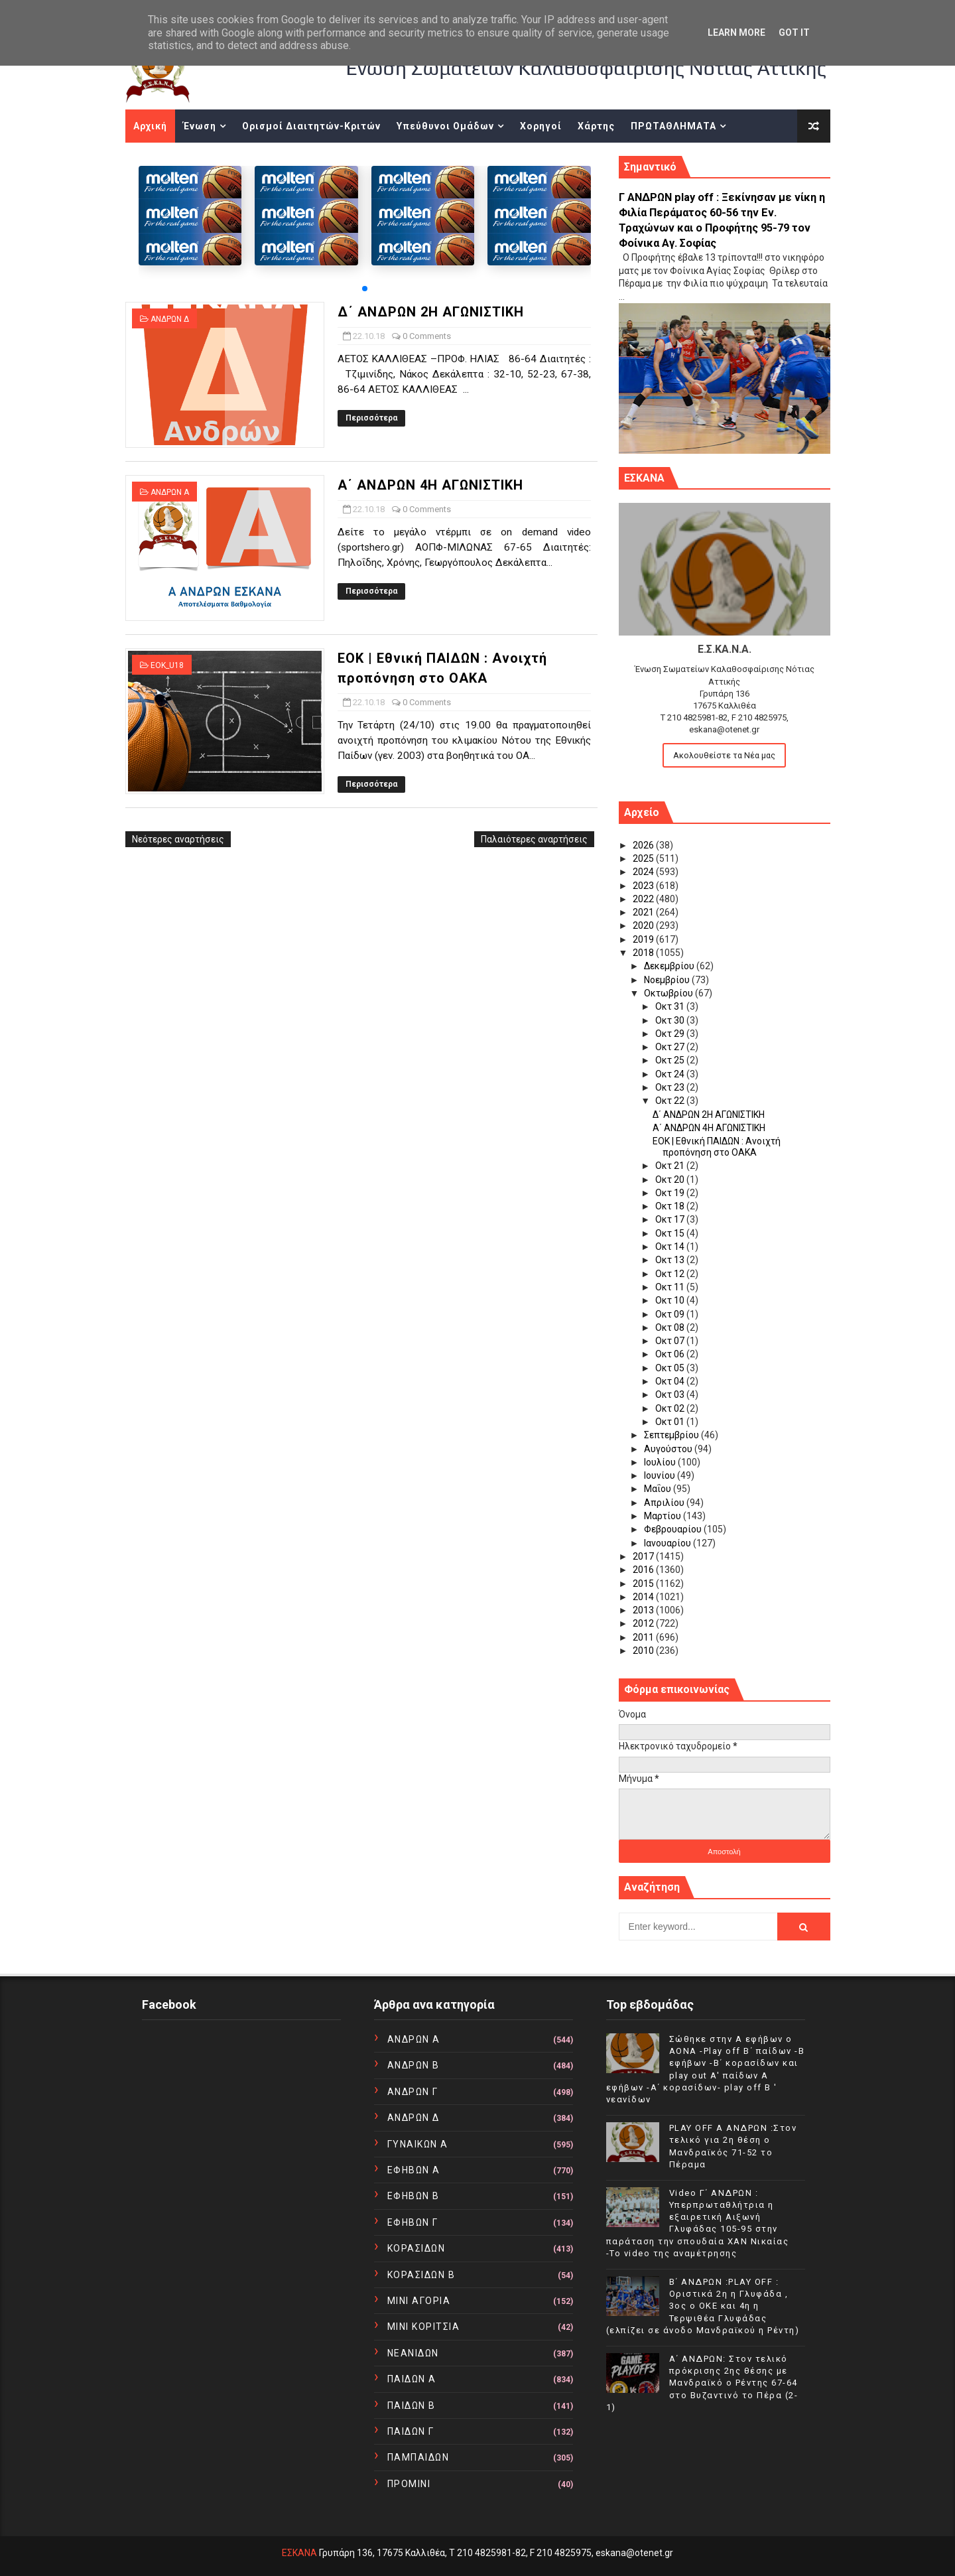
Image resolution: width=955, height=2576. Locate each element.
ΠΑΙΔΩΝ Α (411, 2379)
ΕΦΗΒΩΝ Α (413, 2170)
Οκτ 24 (670, 1074)
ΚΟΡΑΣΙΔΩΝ (416, 2248)
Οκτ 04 (670, 1381)
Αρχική (150, 126)
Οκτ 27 (670, 1047)
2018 (644, 952)
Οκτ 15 (670, 1233)
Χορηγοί (541, 126)
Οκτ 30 (670, 1020)
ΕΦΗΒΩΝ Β (413, 2196)
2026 (644, 845)
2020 (644, 925)
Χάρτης (596, 126)
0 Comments (427, 336)
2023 (644, 885)
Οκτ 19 (670, 1192)
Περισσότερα (371, 418)
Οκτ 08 (670, 1327)
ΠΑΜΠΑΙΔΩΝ (418, 2457)
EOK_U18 (167, 665)
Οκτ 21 (670, 1165)
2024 (644, 871)
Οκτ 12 (670, 1273)
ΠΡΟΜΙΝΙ (409, 2483)
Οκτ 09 (670, 1314)
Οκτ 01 (670, 1421)
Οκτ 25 (670, 1060)
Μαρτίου (663, 1516)
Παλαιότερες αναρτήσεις (534, 839)
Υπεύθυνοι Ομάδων (445, 126)
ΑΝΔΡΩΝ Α (170, 492)
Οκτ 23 (670, 1087)
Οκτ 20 (670, 1179)
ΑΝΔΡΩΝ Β (413, 2065)
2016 (644, 1569)
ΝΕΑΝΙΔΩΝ (413, 2353)
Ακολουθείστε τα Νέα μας (724, 755)
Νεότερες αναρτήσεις (178, 839)
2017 (644, 1556)
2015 (644, 1583)
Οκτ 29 (670, 1033)
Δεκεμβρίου (670, 966)
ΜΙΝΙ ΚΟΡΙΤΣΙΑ (423, 2326)
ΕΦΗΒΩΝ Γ (412, 2222)
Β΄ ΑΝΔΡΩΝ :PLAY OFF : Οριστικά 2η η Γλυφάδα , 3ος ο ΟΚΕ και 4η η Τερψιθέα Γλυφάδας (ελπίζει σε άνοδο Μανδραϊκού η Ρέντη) (703, 2306)
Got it (794, 32)
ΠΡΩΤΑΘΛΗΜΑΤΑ (673, 126)
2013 (644, 1610)
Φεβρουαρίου (674, 1529)
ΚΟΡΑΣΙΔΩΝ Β (421, 2275)
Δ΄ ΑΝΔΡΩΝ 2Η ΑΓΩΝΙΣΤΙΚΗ (431, 312)
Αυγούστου (669, 1449)
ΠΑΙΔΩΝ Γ (410, 2431)
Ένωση (199, 126)
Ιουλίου (661, 1462)
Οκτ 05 (670, 1368)
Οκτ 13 (670, 1259)
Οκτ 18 (670, 1206)
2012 (644, 1623)
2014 (644, 1597)
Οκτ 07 (670, 1340)
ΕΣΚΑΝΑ (299, 2552)
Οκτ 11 (670, 1287)
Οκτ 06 (670, 1354)
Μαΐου (658, 1488)
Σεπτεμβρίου (672, 1435)
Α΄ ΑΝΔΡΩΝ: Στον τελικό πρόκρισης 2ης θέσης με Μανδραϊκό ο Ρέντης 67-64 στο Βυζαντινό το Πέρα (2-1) (702, 2383)
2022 (644, 899)
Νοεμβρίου (668, 980)
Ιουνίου (660, 1475)
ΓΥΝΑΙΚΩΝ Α (417, 2144)
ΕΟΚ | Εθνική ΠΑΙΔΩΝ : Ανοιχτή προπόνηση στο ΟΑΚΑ (717, 1147)
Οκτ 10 (670, 1300)
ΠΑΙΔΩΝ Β (411, 2405)
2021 (644, 912)
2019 (644, 939)
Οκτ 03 (670, 1394)
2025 (644, 858)
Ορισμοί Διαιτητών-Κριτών (311, 126)
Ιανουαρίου (668, 1543)
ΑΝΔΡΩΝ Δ (170, 319)
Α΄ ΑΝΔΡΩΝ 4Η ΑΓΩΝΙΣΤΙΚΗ (430, 485)
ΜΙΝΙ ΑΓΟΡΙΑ (419, 2300)
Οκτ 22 (670, 1100)
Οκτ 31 (670, 1006)
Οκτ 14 (670, 1246)
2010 (644, 1650)
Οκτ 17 (670, 1219)
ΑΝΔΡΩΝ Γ (412, 2091)
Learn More (736, 32)
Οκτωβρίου (669, 993)
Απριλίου (665, 1502)
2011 (644, 1637)
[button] (364, 288)
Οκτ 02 (670, 1408)
